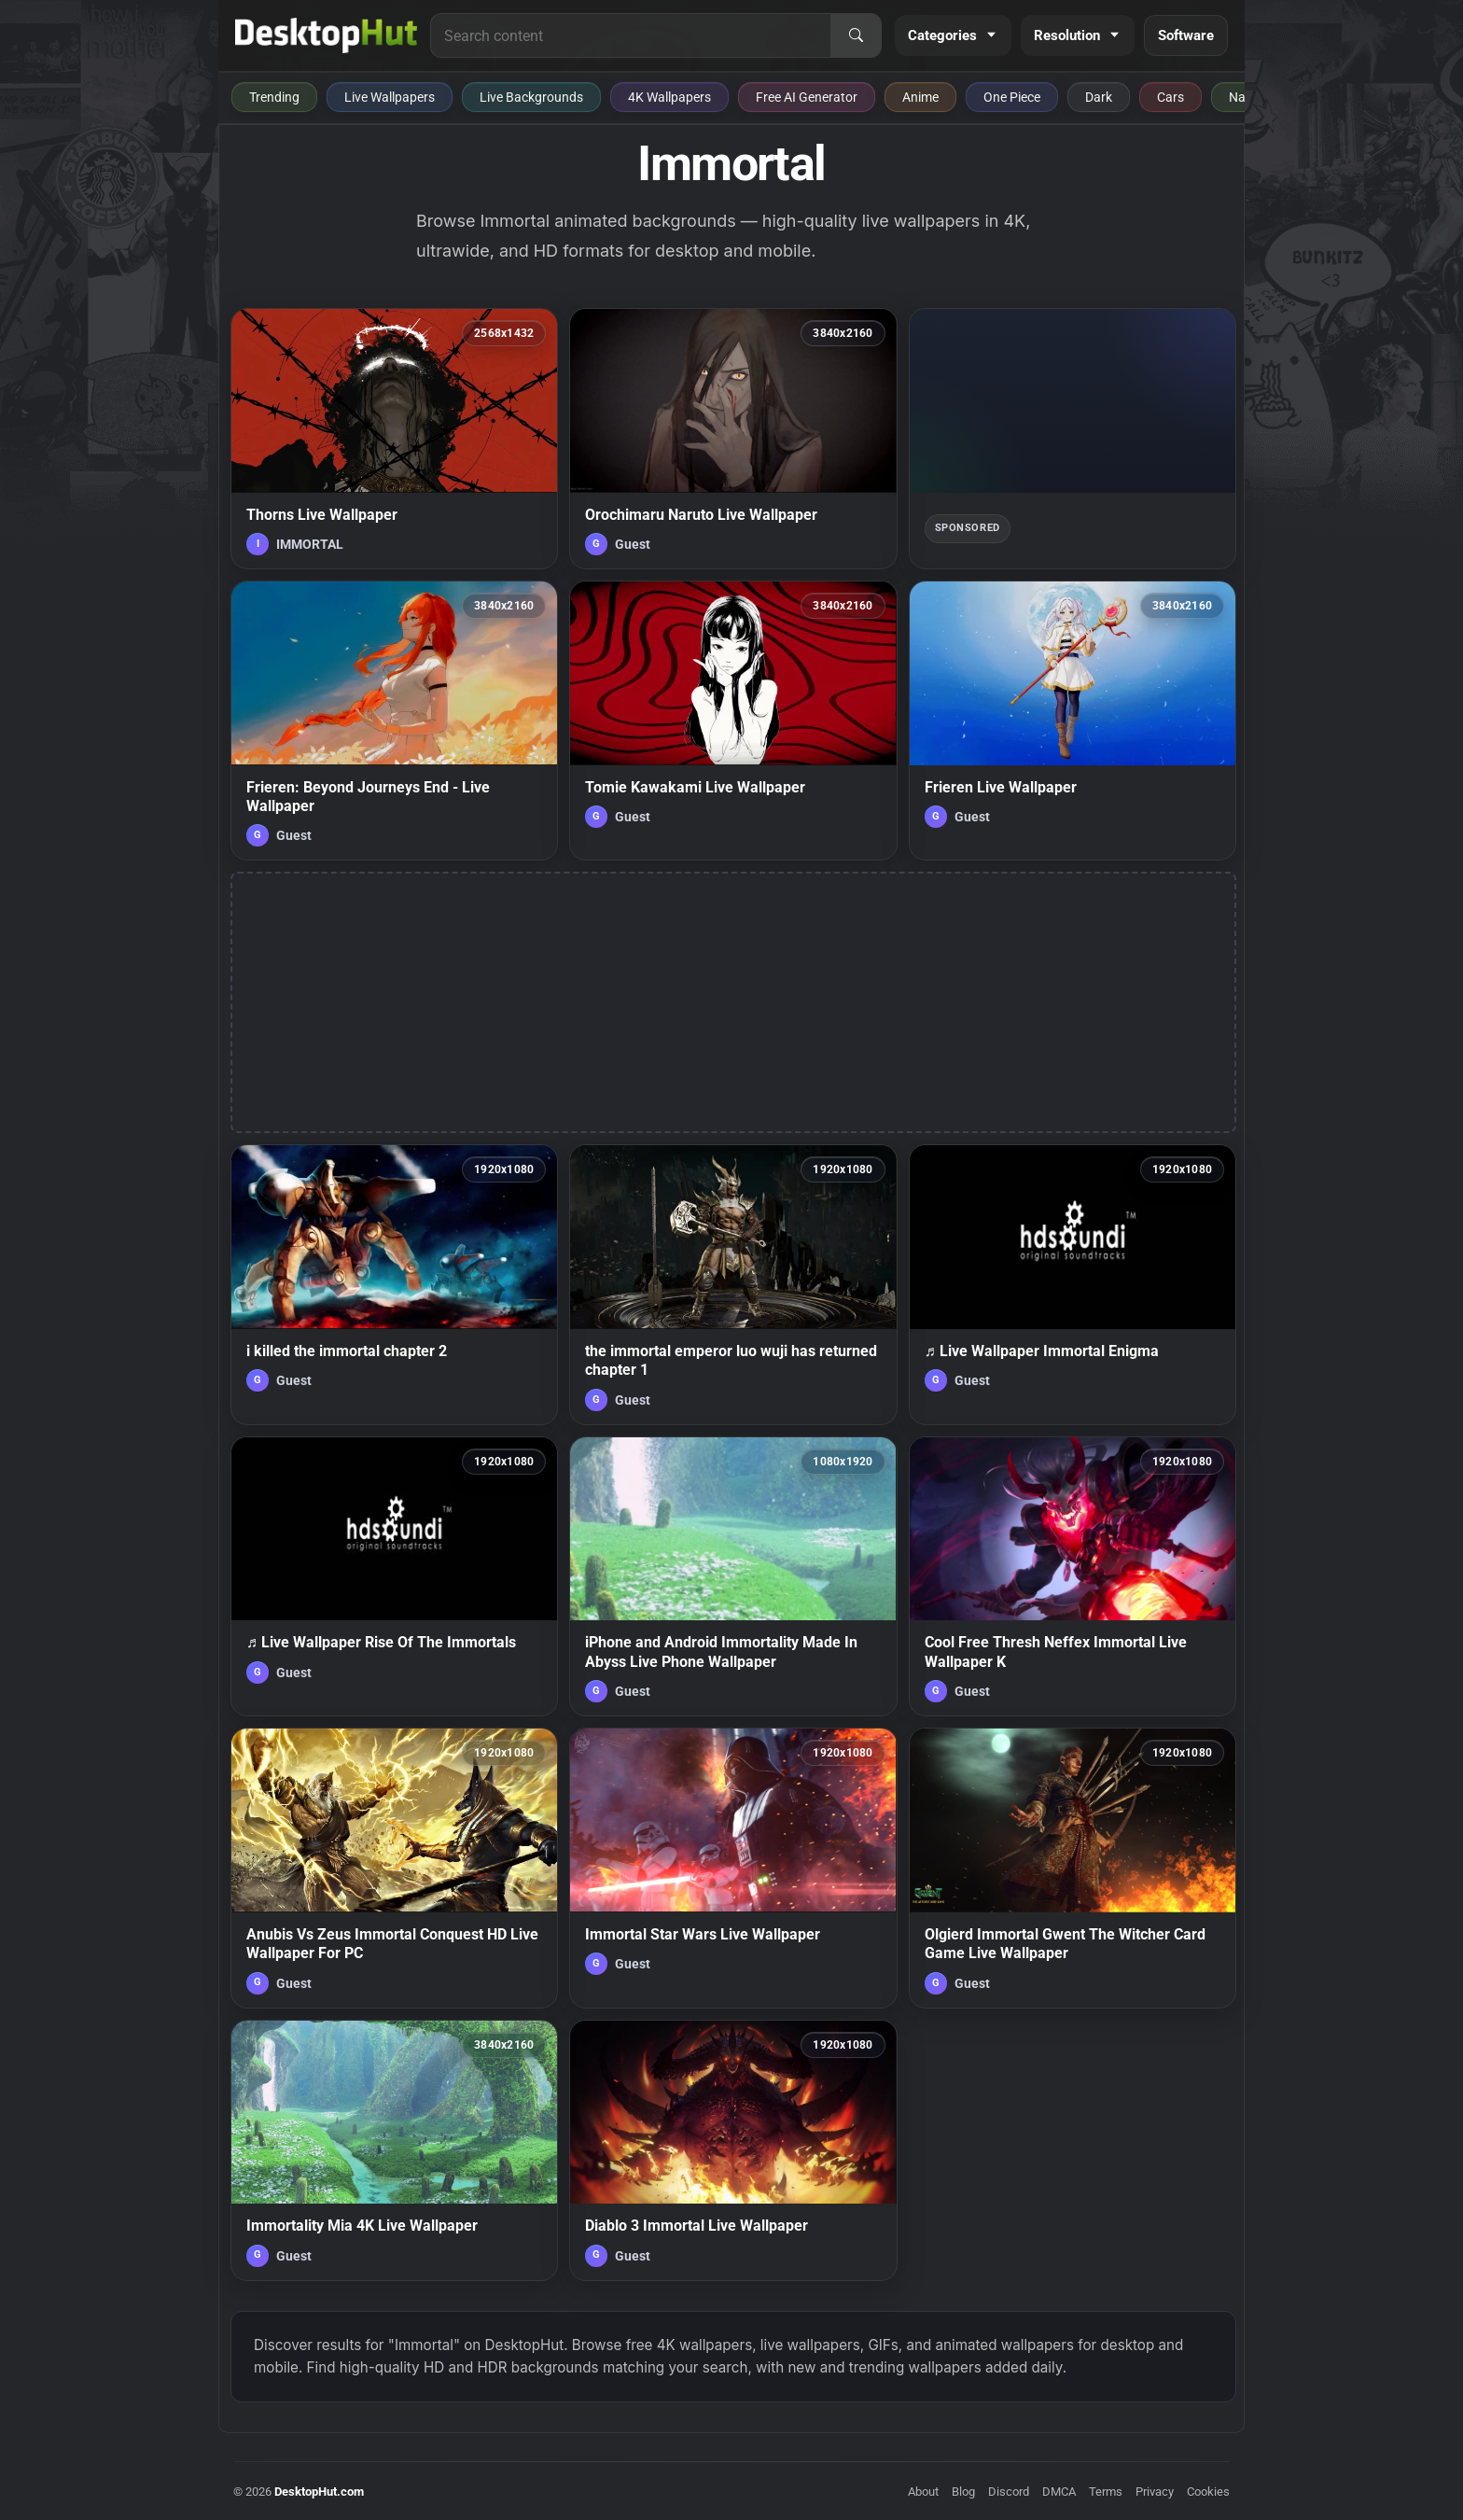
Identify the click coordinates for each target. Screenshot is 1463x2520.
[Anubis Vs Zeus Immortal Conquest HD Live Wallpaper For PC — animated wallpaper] (394, 1868)
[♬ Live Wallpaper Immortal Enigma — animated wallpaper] (1072, 1284)
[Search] (855, 35)
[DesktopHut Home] (326, 35)
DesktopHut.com (319, 2492)
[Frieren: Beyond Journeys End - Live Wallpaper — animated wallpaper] (394, 720)
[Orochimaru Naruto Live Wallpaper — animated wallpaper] (733, 438)
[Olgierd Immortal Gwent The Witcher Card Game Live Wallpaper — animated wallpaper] (1072, 1868)
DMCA (1059, 2492)
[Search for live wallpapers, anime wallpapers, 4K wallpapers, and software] (630, 35)
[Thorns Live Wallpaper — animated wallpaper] (394, 438)
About (923, 2492)
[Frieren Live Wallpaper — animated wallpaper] (1072, 720)
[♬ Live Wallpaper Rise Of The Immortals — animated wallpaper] (394, 1576)
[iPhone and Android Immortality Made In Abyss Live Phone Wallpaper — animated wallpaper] (733, 1576)
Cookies (1208, 2492)
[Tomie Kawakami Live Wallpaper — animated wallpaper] (733, 720)
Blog (963, 2492)
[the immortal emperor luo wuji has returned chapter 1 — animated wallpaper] (733, 1284)
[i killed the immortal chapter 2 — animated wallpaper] (394, 1284)
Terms (1105, 2492)
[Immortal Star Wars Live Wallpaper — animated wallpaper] (733, 1868)
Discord (1008, 2492)
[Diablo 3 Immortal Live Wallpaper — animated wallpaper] (733, 2150)
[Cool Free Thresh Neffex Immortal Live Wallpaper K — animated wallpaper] (1072, 1576)
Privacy (1155, 2492)
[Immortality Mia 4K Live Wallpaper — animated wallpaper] (394, 2150)
